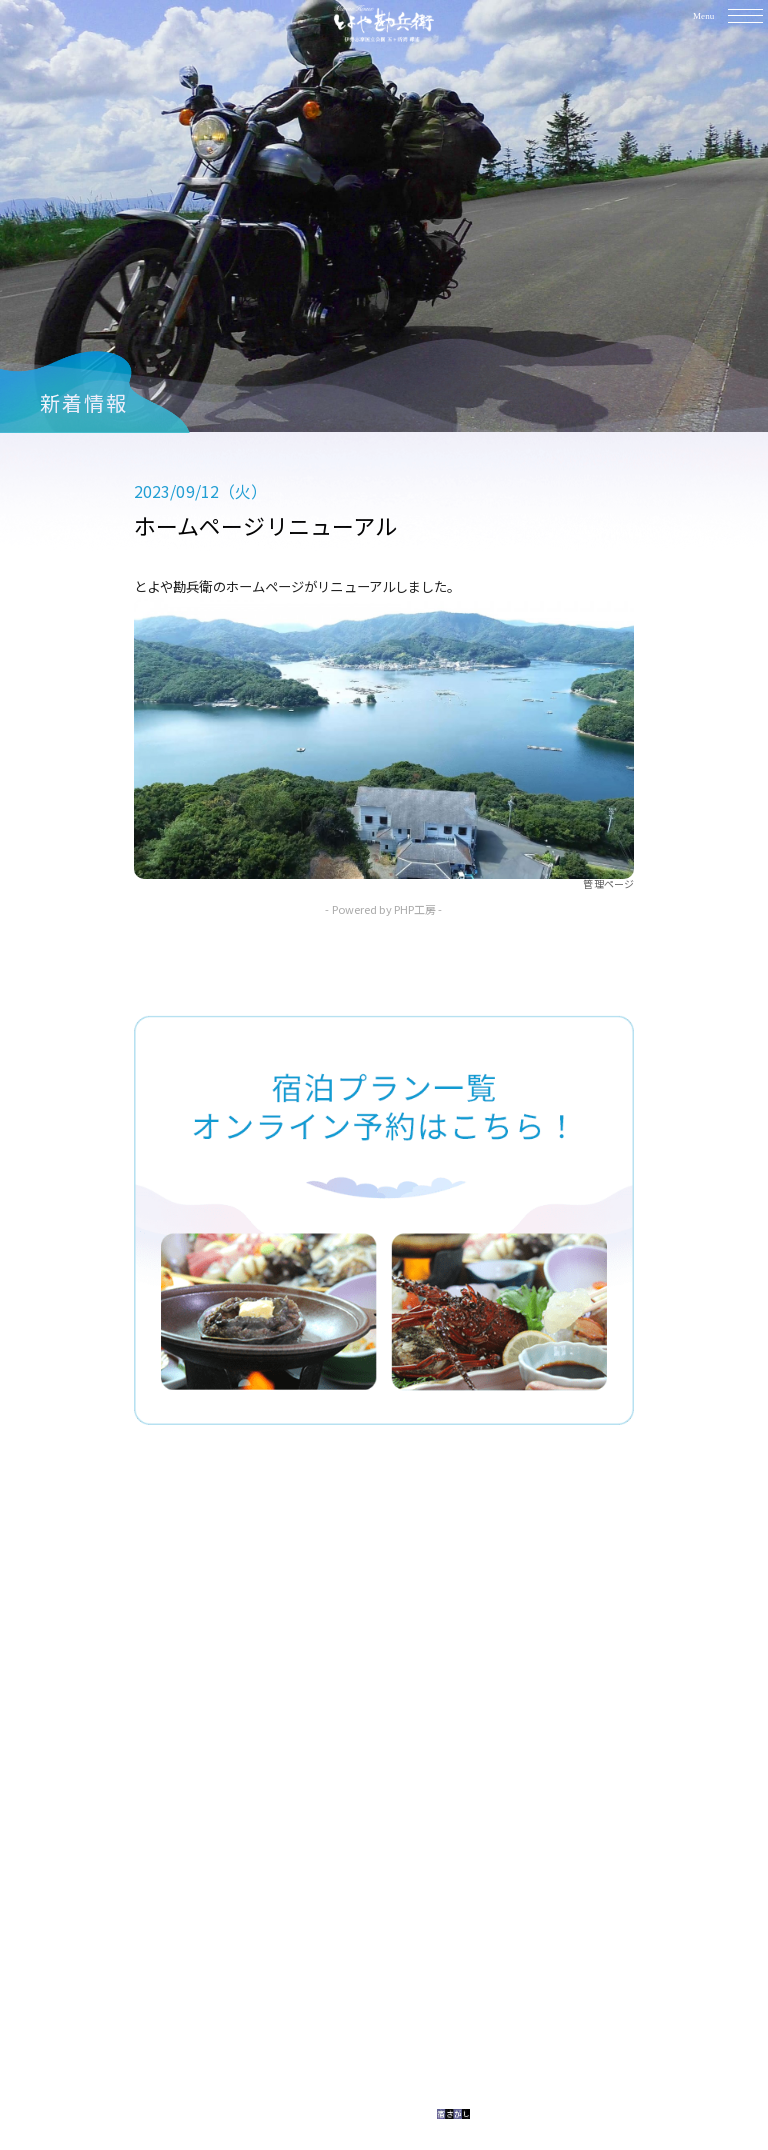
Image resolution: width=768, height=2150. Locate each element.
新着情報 (349, 1801)
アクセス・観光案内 (389, 1768)
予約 (333, 1735)
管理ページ (608, 883)
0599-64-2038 (406, 1976)
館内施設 (349, 1702)
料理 (333, 1669)
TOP (333, 1636)
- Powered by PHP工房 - (383, 909)
